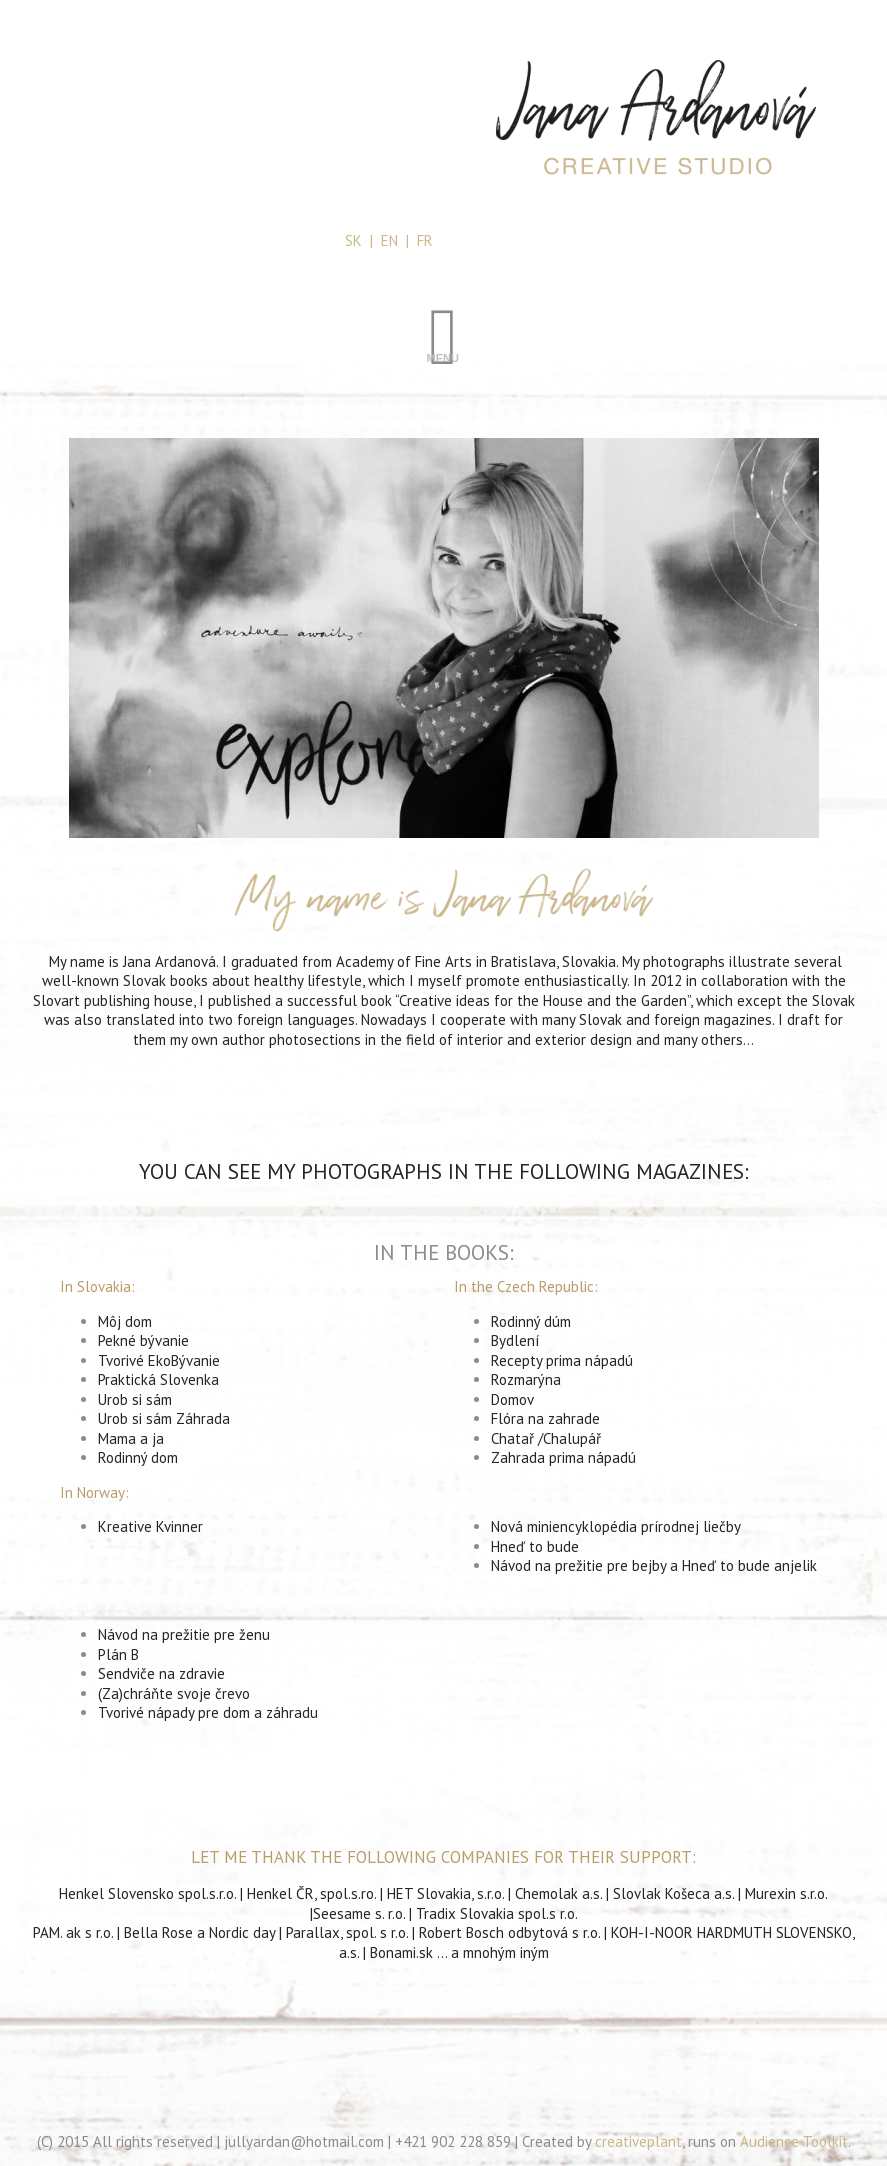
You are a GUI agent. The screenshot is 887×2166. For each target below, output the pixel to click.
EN (389, 240)
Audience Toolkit (794, 2141)
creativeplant (638, 2141)
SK (353, 240)
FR (425, 240)
